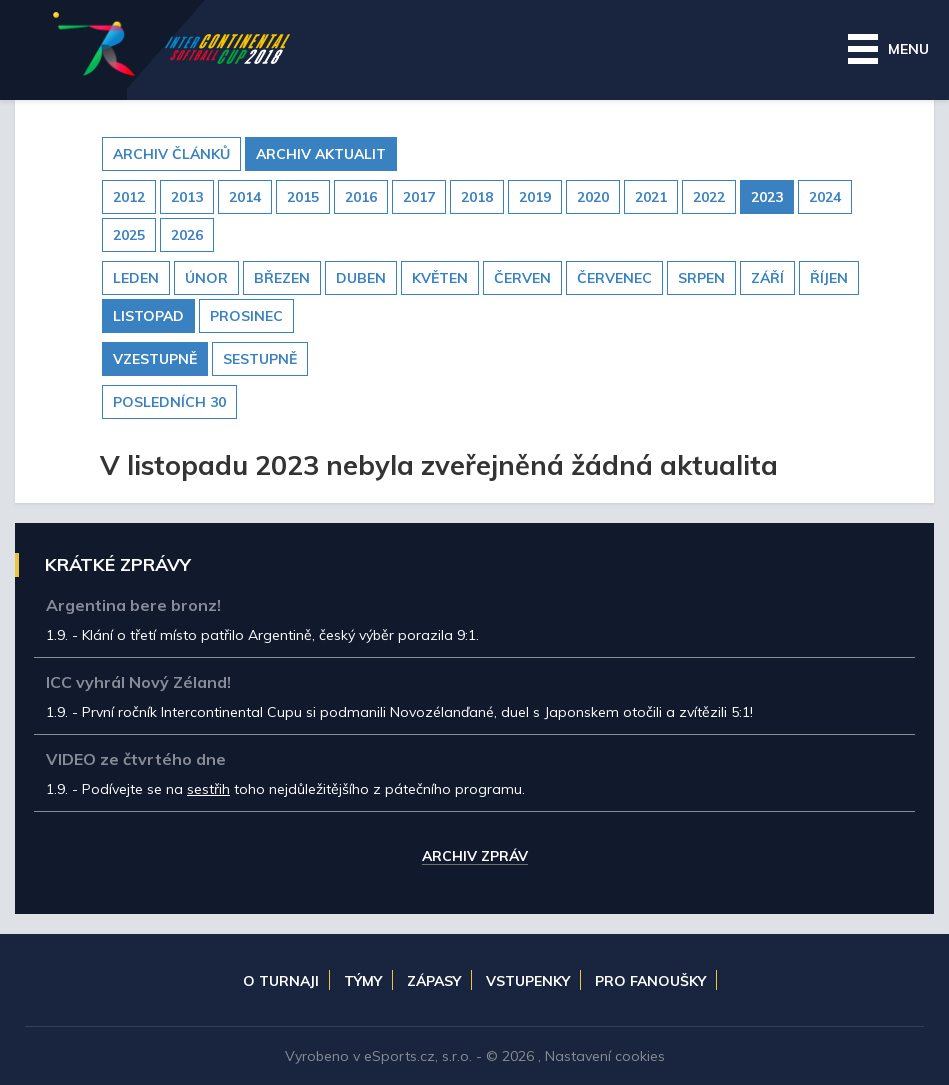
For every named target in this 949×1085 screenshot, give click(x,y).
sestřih (208, 789)
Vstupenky (528, 981)
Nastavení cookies (605, 1056)
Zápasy (434, 981)
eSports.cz (399, 1056)
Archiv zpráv (475, 857)
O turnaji (281, 981)
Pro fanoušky (650, 981)
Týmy (363, 981)
